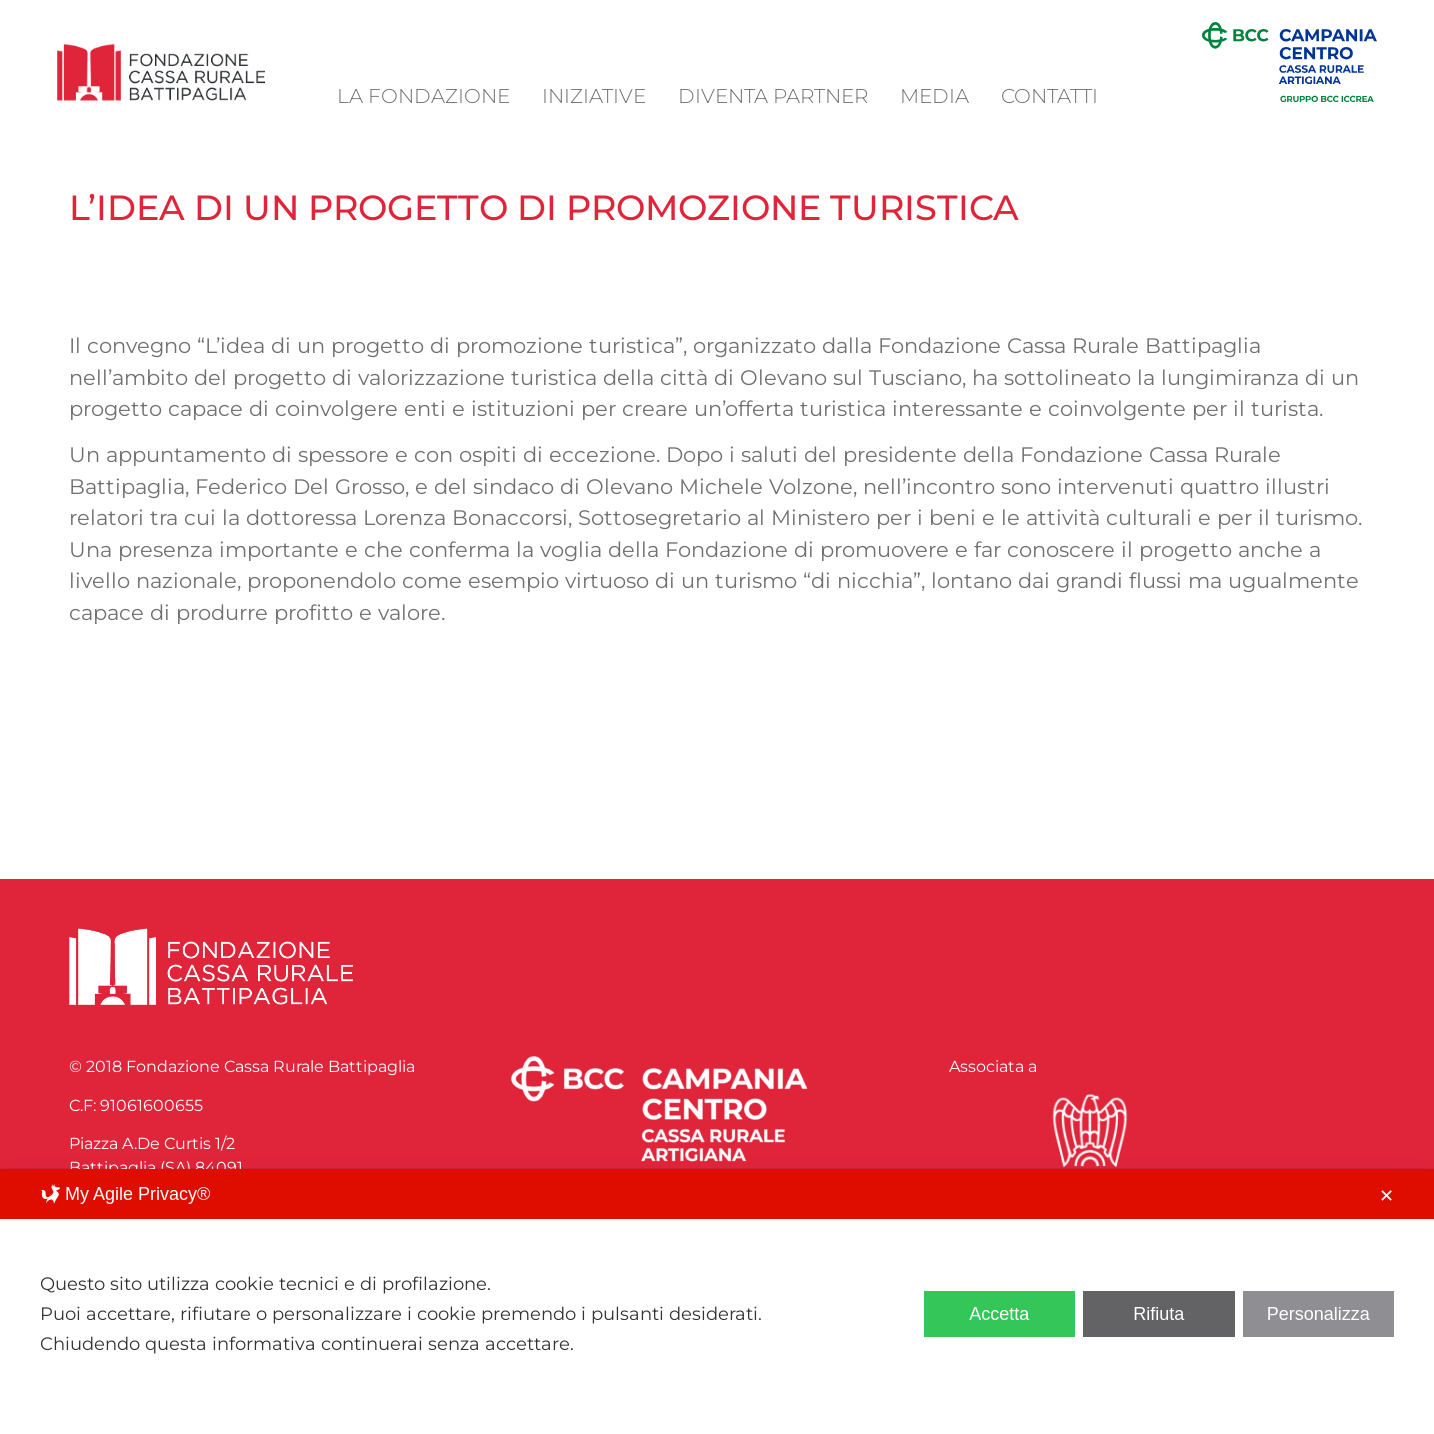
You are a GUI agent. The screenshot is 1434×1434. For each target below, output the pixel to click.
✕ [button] (1386, 1196)
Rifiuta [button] (1158, 1314)
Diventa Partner (773, 96)
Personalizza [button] (1318, 1314)
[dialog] (717, 1301)
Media (934, 96)
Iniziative (594, 96)
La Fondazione (423, 96)
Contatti (1049, 96)
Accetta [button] (999, 1314)
